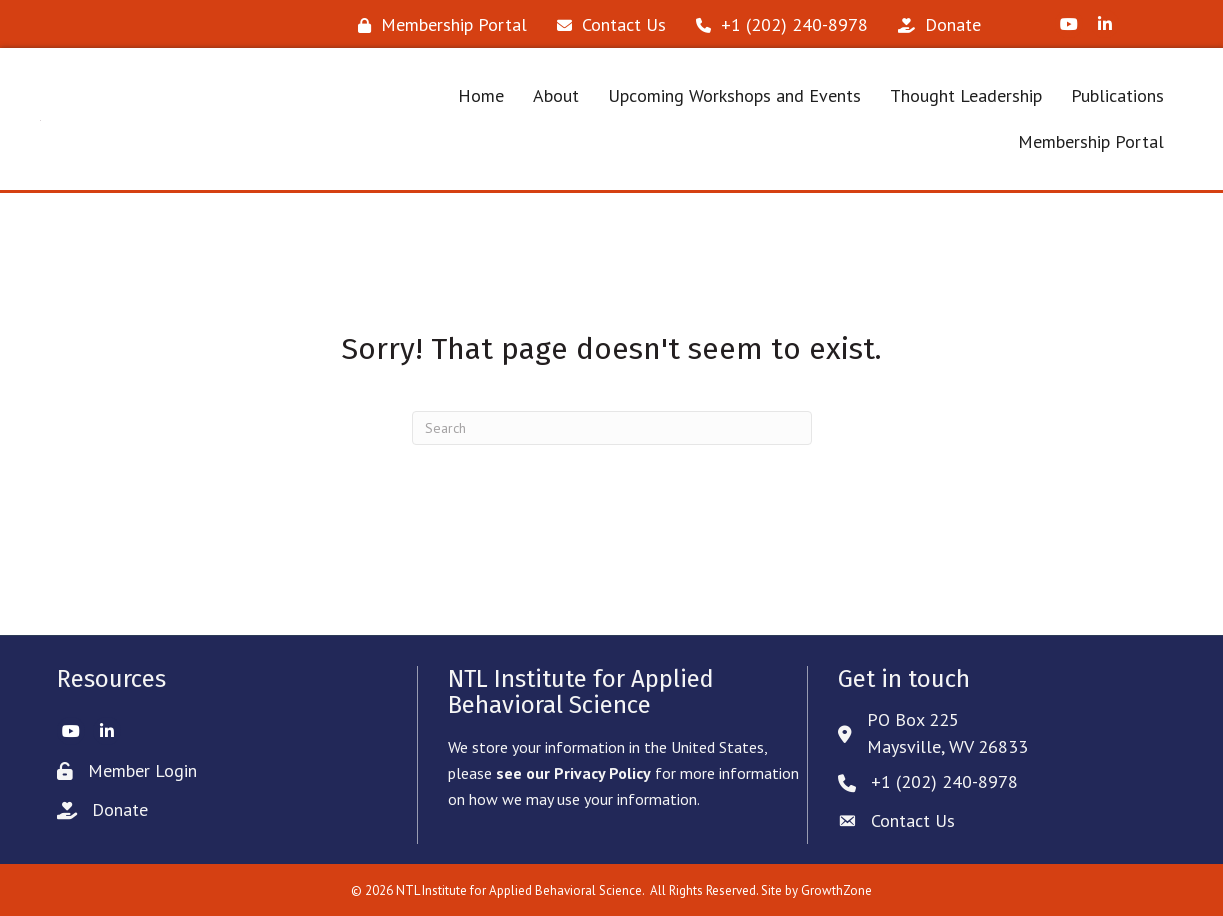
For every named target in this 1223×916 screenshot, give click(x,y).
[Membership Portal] (437, 25)
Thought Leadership (966, 95)
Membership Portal (1091, 141)
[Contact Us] (606, 25)
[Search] (612, 428)
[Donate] (934, 25)
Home (481, 95)
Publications (1117, 95)
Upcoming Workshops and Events (734, 95)
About (556, 95)
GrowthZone (836, 890)
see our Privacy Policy (573, 773)
